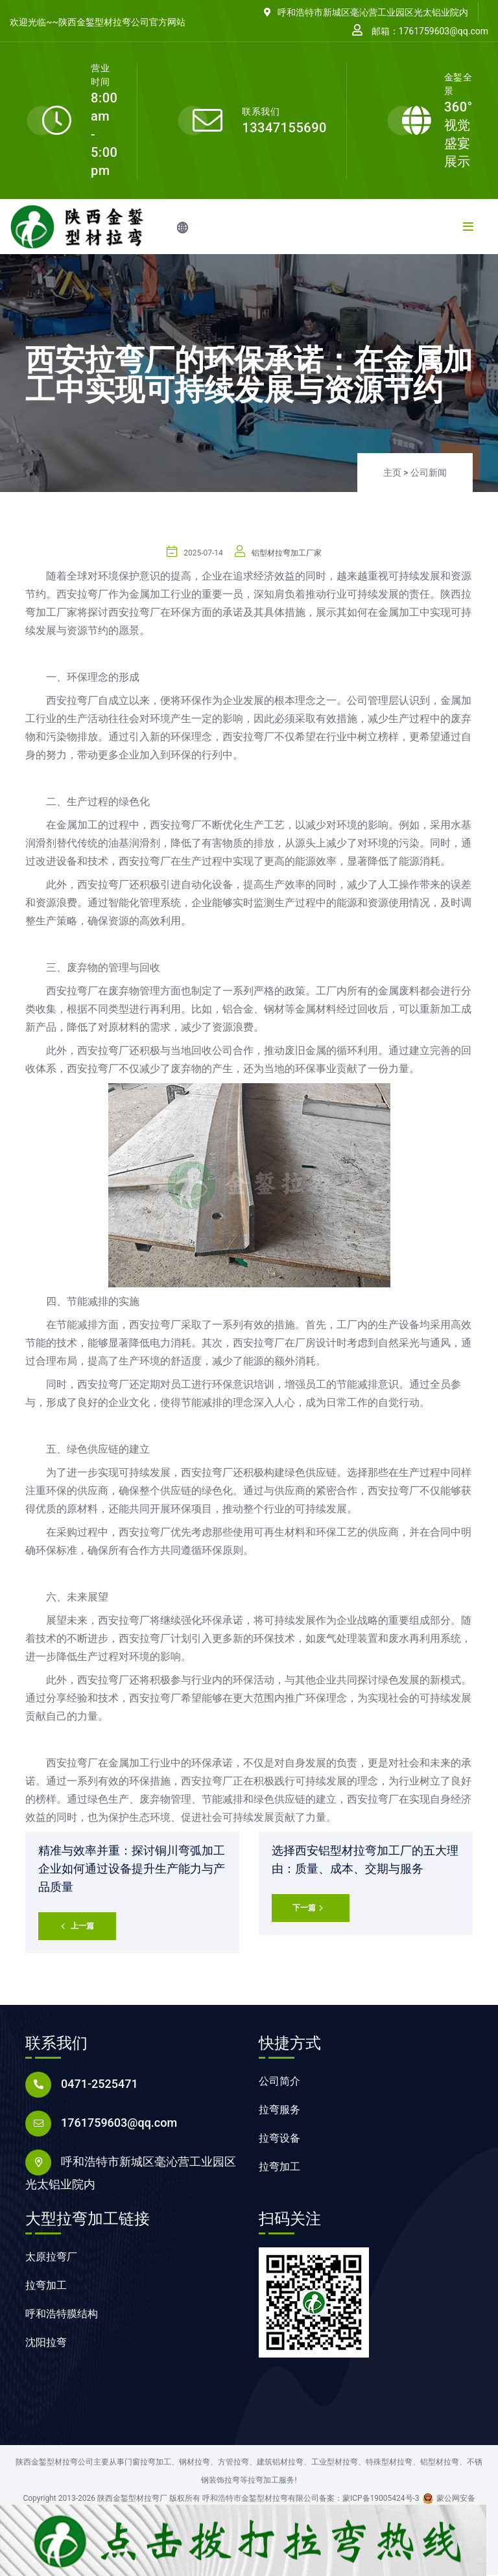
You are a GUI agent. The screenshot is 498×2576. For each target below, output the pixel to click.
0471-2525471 (99, 2085)
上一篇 (77, 1926)
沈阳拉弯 (46, 2343)
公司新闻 (428, 472)
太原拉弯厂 (51, 2258)
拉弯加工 (279, 2168)
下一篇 (307, 1908)
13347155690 (284, 127)
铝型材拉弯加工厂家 (287, 552)
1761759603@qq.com (119, 2124)
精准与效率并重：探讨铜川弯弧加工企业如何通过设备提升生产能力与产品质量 (131, 1868)
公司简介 (279, 2082)
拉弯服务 (279, 2111)
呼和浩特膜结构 (61, 2315)
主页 (392, 472)
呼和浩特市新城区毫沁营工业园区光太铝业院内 (366, 12)
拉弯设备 (279, 2139)
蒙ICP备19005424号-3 (381, 2499)
